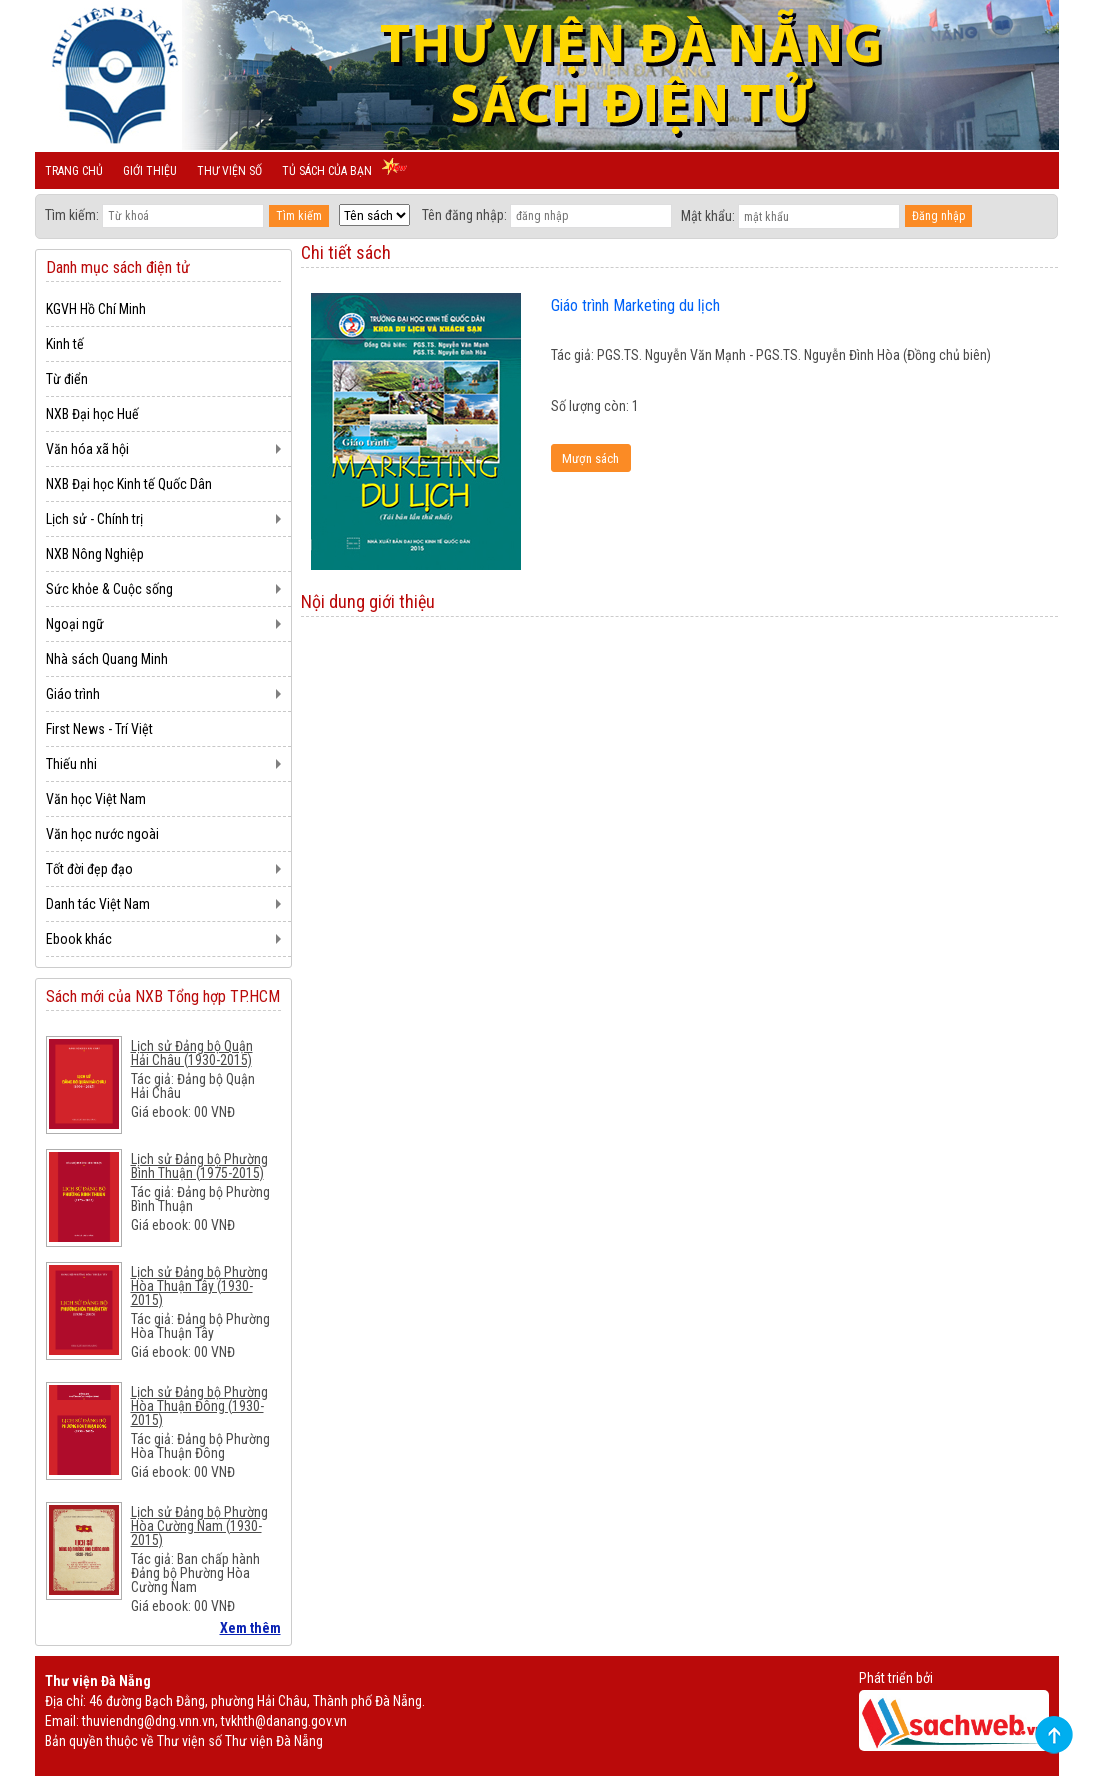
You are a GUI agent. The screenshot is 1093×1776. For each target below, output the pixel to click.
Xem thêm (250, 1628)
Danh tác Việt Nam (98, 904)
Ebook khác (79, 939)
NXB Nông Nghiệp (95, 554)
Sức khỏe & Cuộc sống (109, 589)
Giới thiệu (150, 171)
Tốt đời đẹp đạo (89, 869)
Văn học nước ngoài (102, 834)
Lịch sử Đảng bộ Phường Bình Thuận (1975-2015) (199, 1166)
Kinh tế (65, 344)
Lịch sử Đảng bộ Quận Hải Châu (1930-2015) (192, 1053)
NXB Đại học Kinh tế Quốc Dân (129, 484)
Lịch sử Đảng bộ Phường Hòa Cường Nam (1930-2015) (199, 1526)
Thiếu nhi (71, 764)
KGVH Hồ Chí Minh (96, 309)
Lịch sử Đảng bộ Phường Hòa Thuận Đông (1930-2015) (199, 1406)
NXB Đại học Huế (92, 414)
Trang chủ (74, 171)
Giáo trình (73, 694)
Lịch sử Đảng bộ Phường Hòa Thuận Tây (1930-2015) (199, 1286)
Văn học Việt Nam (96, 799)
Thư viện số (229, 171)
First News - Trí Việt (99, 729)
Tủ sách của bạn (327, 171)
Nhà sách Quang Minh (107, 659)
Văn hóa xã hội (87, 449)
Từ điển (67, 379)
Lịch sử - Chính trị (94, 519)
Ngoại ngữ (75, 624)
